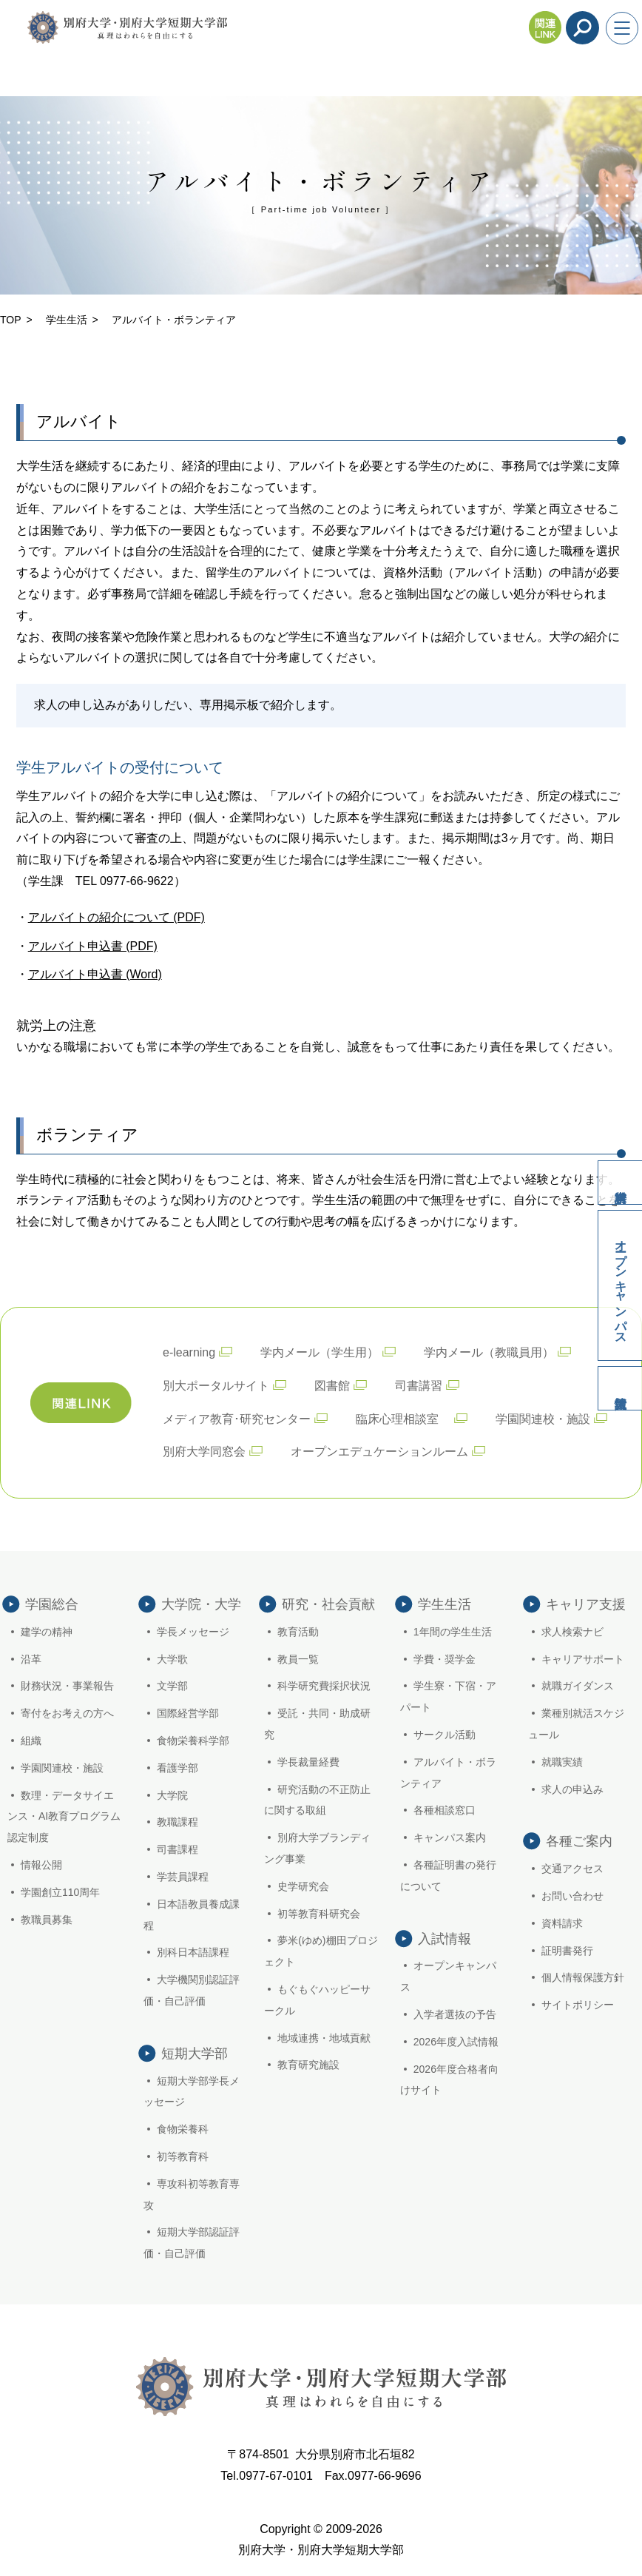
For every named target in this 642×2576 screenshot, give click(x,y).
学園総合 (51, 1604)
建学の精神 (46, 1632)
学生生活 (66, 320)
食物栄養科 (183, 2129)
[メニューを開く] (622, 28)
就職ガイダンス (577, 1686)
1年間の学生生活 (452, 1632)
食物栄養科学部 (193, 1740)
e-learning (189, 1352)
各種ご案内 (579, 1841)
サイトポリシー (577, 2005)
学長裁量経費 (308, 1762)
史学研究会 (303, 1886)
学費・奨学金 (444, 1659)
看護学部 (177, 1768)
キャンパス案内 (449, 1837)
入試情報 (620, 1388)
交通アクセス (572, 1868)
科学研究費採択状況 (324, 1686)
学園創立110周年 (60, 1892)
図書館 (332, 1385)
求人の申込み (572, 1789)
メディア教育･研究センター (237, 1419)
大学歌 (172, 1659)
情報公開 (41, 1865)
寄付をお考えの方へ (67, 1713)
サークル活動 (444, 1735)
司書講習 (418, 1385)
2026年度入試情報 (456, 2042)
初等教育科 (183, 2156)
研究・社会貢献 (328, 1604)
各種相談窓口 (444, 1810)
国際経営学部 (188, 1713)
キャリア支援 (586, 1604)
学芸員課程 (183, 1877)
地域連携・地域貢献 (324, 2038)
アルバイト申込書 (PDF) (93, 946)
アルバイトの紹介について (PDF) (116, 917)
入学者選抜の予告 (454, 2014)
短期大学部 (194, 2053)
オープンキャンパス (621, 1285)
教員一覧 (298, 1659)
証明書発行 (567, 1951)
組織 (31, 1740)
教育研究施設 (308, 2065)
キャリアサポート (582, 1659)
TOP (10, 320)
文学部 (172, 1686)
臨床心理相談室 (403, 1419)
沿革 (31, 1659)
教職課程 (177, 1822)
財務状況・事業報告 (67, 1686)
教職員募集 (46, 1920)
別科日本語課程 (193, 1952)
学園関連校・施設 (543, 1419)
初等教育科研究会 (318, 1914)
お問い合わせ (572, 1896)
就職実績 (562, 1762)
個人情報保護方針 (582, 1977)
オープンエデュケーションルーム (379, 1451)
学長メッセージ (193, 1632)
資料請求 (620, 1182)
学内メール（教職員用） (489, 1352)
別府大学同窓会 (204, 1451)
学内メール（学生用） (319, 1352)
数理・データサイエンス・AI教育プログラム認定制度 (64, 1816)
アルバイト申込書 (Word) (95, 974)
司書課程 (177, 1849)
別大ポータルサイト (216, 1385)
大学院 (172, 1795)
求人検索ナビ (572, 1632)
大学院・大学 (201, 1604)
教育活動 (298, 1632)
